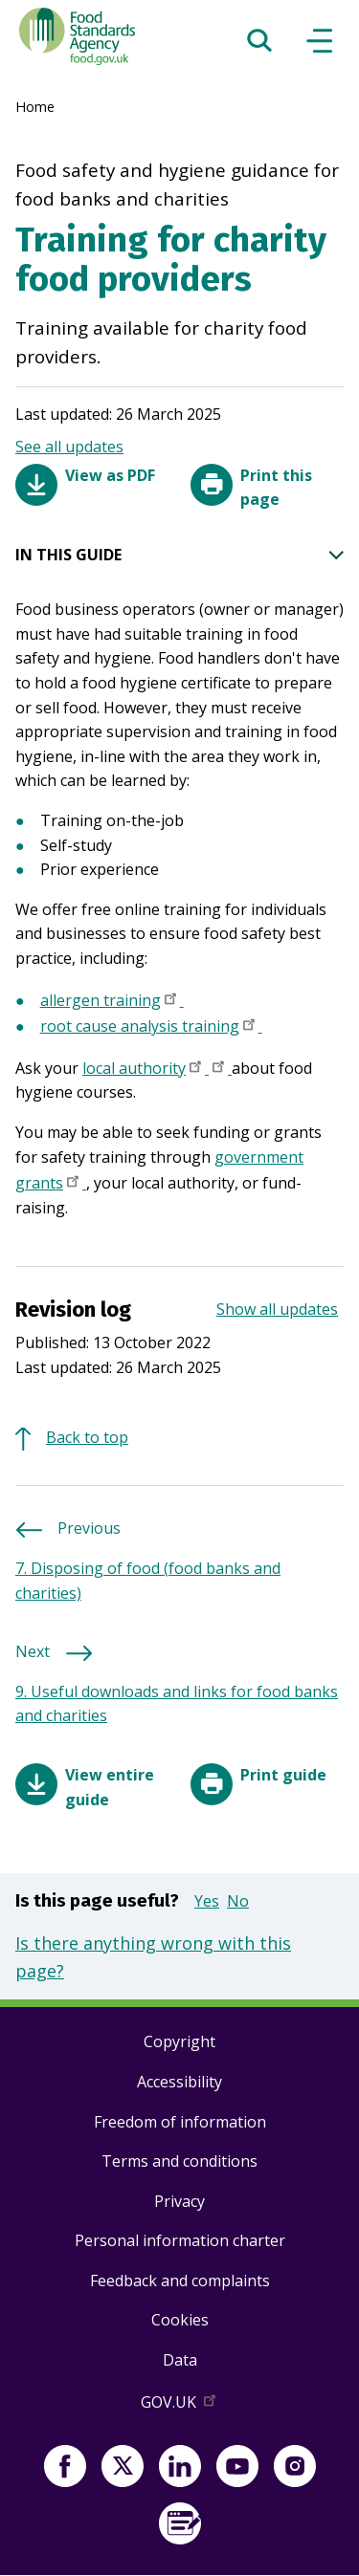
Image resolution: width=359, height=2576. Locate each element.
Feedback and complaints (180, 2280)
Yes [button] (206, 1900)
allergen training (112, 1002)
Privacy (179, 2201)
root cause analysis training (151, 1027)
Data (180, 2359)
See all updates (69, 446)
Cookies (180, 2319)
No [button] (238, 1900)
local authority (145, 1070)
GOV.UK (180, 2406)
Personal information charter (180, 2240)
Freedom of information (180, 2121)
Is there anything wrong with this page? (153, 1957)
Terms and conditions (179, 2161)
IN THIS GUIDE (179, 555)
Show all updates (277, 1309)
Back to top (87, 1437)
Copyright (179, 2041)
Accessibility (179, 2081)
